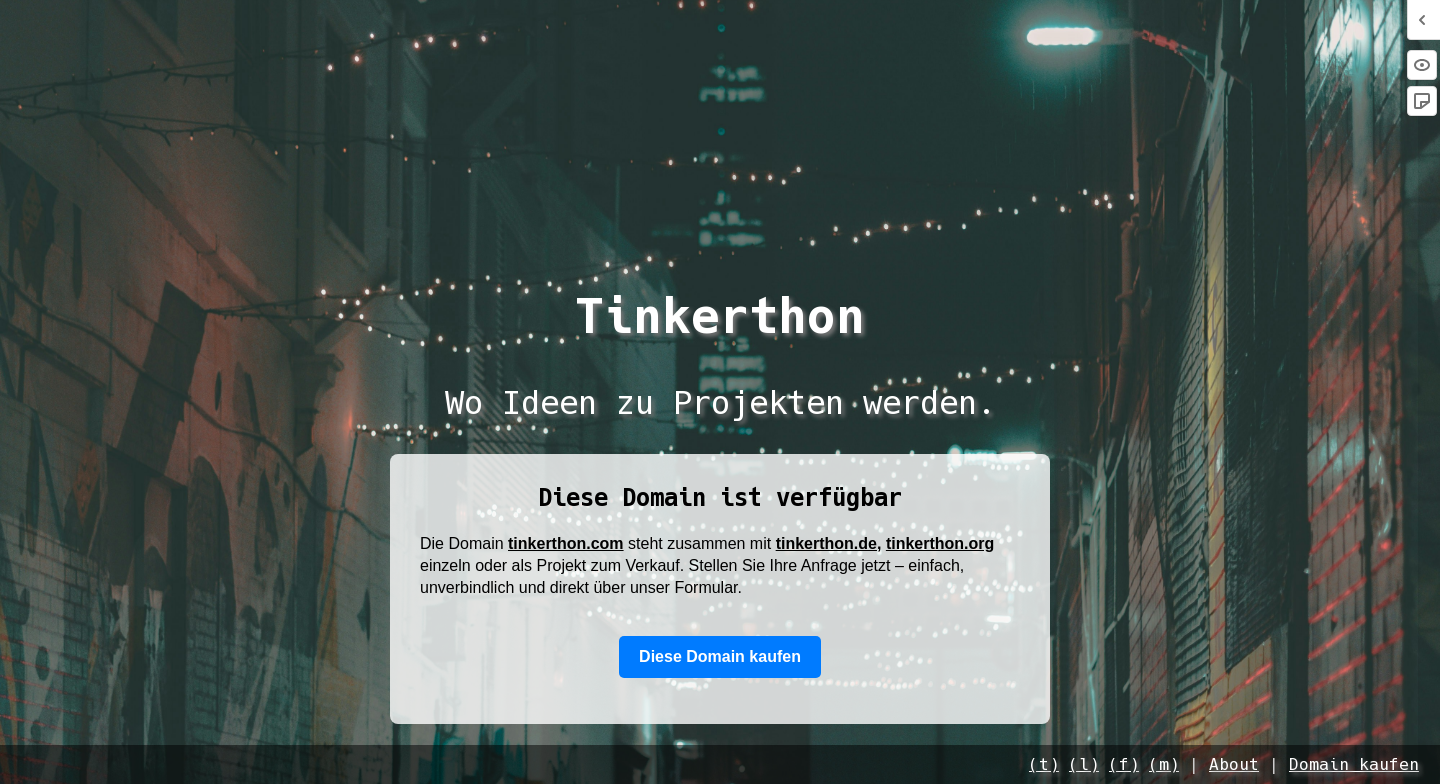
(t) (1044, 764)
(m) (1164, 764)
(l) (1084, 764)
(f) (1124, 764)
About (1234, 764)
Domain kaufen (1354, 764)
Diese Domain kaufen (720, 656)
